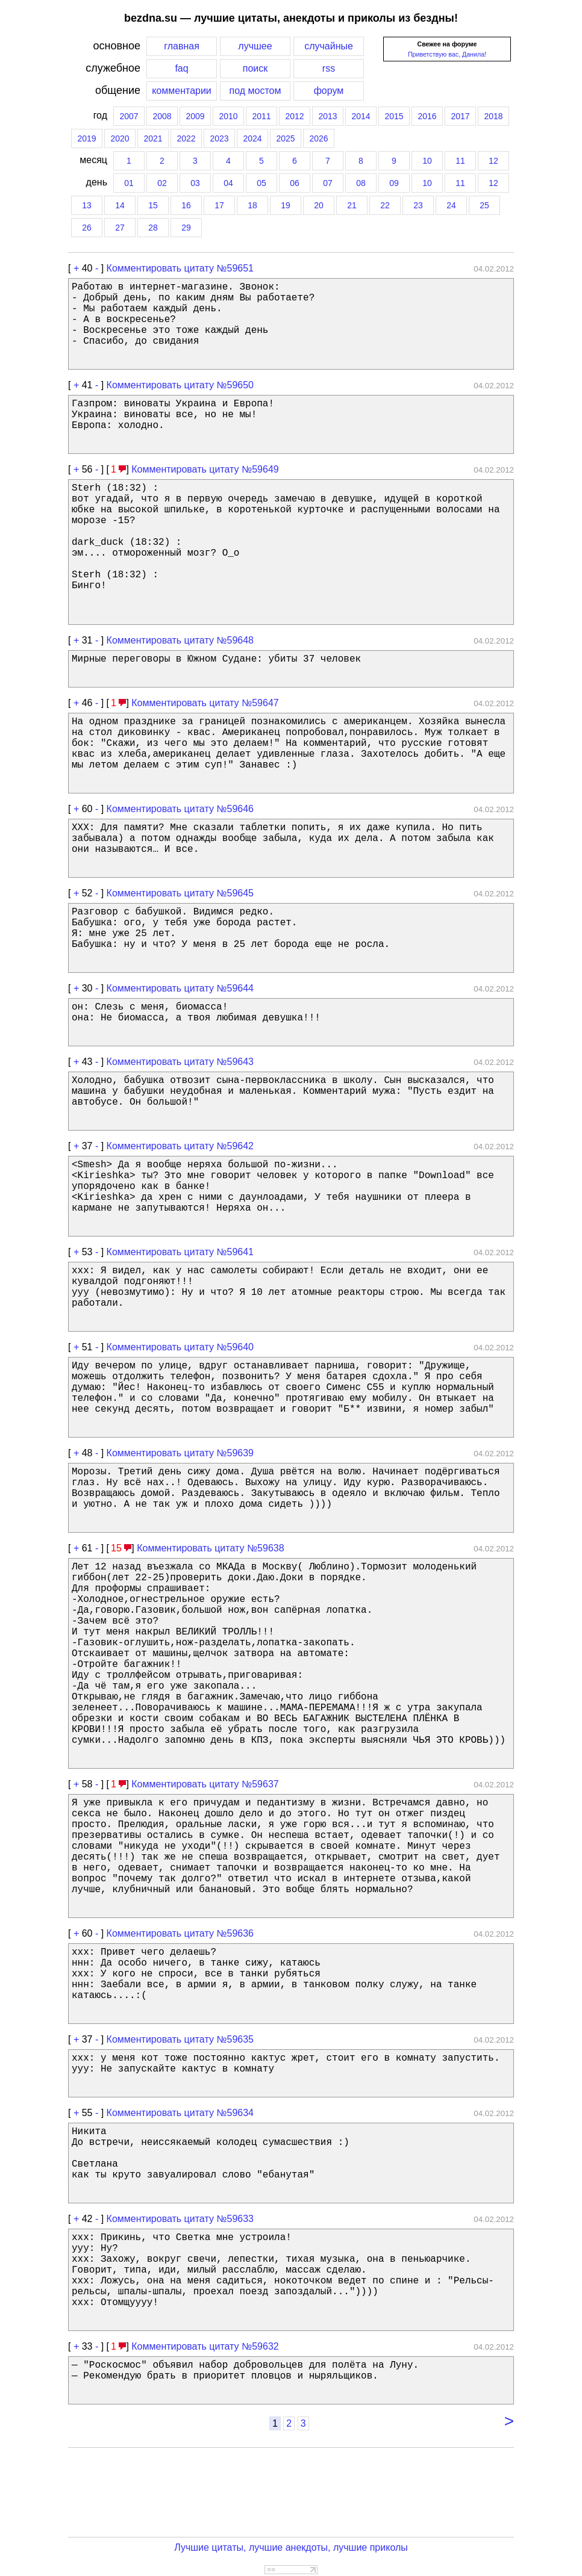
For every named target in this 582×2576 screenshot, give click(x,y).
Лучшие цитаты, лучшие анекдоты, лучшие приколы (291, 2547)
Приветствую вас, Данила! (447, 54)
